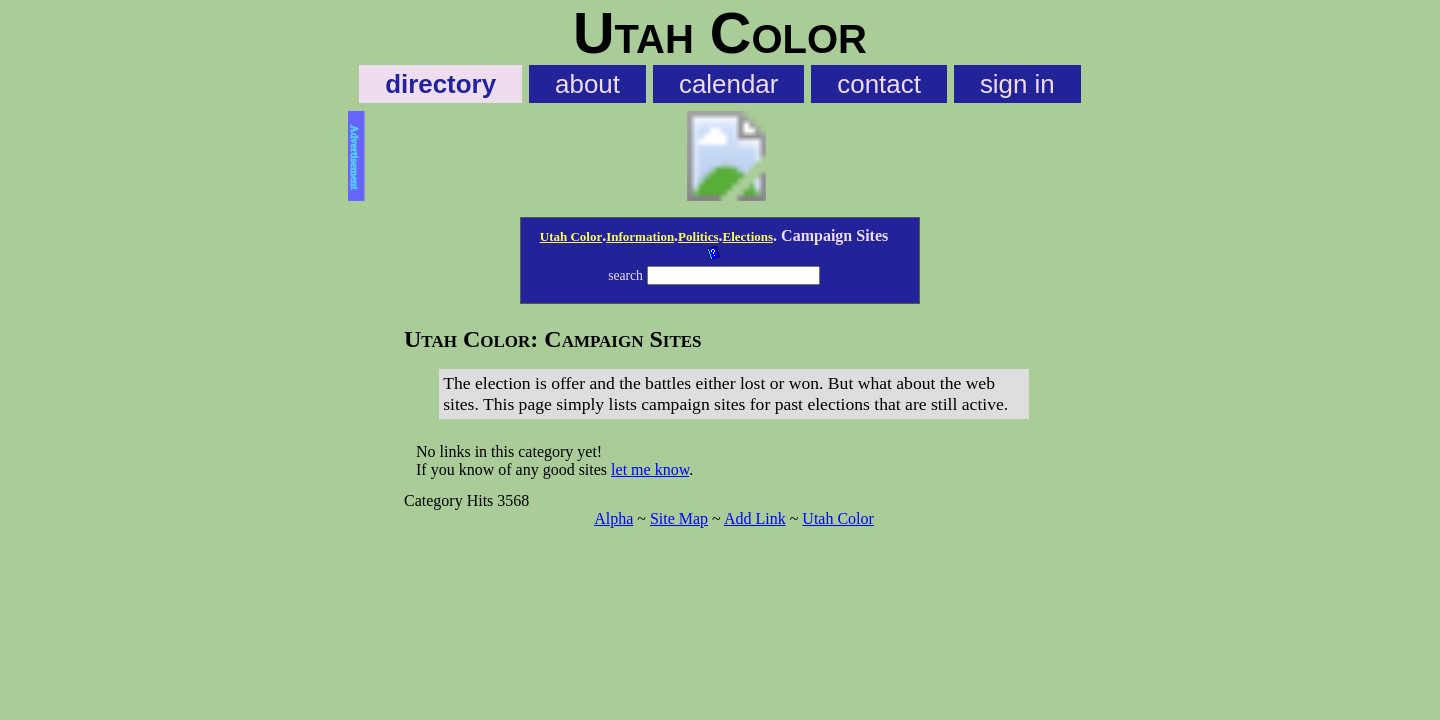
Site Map (679, 518)
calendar (728, 84)
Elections (748, 236)
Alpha (613, 518)
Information (640, 236)
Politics (698, 236)
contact (879, 84)
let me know (650, 469)
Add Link (755, 518)
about (587, 84)
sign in (1017, 84)
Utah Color (571, 236)
